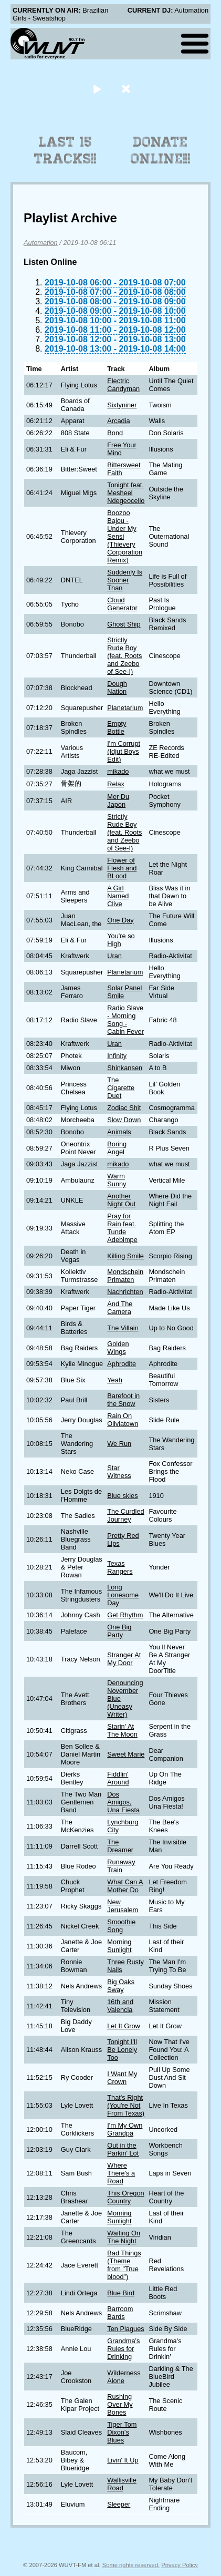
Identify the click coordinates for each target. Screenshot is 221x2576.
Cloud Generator (122, 604)
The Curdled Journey (125, 1515)
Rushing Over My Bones (119, 2404)
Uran (114, 956)
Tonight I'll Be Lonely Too (122, 2049)
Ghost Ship (123, 624)
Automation (41, 243)
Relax (115, 784)
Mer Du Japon (118, 800)
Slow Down (124, 1120)
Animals (119, 1132)
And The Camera (119, 1308)
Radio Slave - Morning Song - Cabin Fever (125, 1019)
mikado (118, 771)
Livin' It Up (122, 2460)
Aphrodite (121, 1364)
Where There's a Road (121, 2173)
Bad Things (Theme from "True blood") (124, 2265)
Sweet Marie (125, 1754)
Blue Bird (120, 2293)
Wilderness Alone (123, 2377)
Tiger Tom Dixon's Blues (121, 2432)
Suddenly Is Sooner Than (124, 580)
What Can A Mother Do (125, 1886)
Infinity (117, 1056)
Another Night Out (121, 1200)
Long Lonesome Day (123, 1595)
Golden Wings (118, 1348)
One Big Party (119, 1631)
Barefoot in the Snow (123, 1400)
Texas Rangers (119, 1567)
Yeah (114, 1380)
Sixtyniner (121, 405)
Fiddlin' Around (118, 1778)
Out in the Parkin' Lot (123, 2149)
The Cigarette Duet (120, 1088)
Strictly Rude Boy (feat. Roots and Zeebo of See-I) (124, 655)
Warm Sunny (116, 1180)
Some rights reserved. (131, 2565)
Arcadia (118, 421)
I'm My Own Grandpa (124, 2129)
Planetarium (125, 708)
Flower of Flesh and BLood (121, 868)
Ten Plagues (125, 2329)
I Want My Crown (122, 2078)
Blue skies (122, 1496)
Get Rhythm (125, 1615)
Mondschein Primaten (125, 1276)
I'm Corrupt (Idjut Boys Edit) (123, 751)
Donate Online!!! (161, 150)
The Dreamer (120, 1846)
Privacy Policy (179, 2565)
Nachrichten (125, 1292)
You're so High (121, 940)
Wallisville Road (121, 2484)
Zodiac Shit (124, 1108)
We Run (119, 1444)
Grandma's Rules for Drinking (123, 2349)
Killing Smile (125, 1256)
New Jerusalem (122, 1906)
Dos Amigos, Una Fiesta (123, 1802)
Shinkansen (124, 1068)
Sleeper (118, 2504)
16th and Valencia (120, 2006)
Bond (115, 433)
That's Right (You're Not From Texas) (125, 2105)
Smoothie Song (121, 1926)
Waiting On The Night (123, 2237)
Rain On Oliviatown (122, 1420)
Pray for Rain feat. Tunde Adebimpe (122, 1228)
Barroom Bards (120, 2313)
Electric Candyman (123, 385)
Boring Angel (117, 1148)
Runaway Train (121, 1866)
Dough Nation (117, 687)
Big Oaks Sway (120, 1986)
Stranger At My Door (124, 1659)
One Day (120, 920)
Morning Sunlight (119, 1946)
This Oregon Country (125, 2197)
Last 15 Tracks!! (65, 150)
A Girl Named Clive (118, 896)
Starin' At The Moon (122, 1730)
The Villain (123, 1328)
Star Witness (119, 1472)
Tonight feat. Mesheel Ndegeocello (125, 493)
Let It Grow (123, 2026)
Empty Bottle (116, 727)
